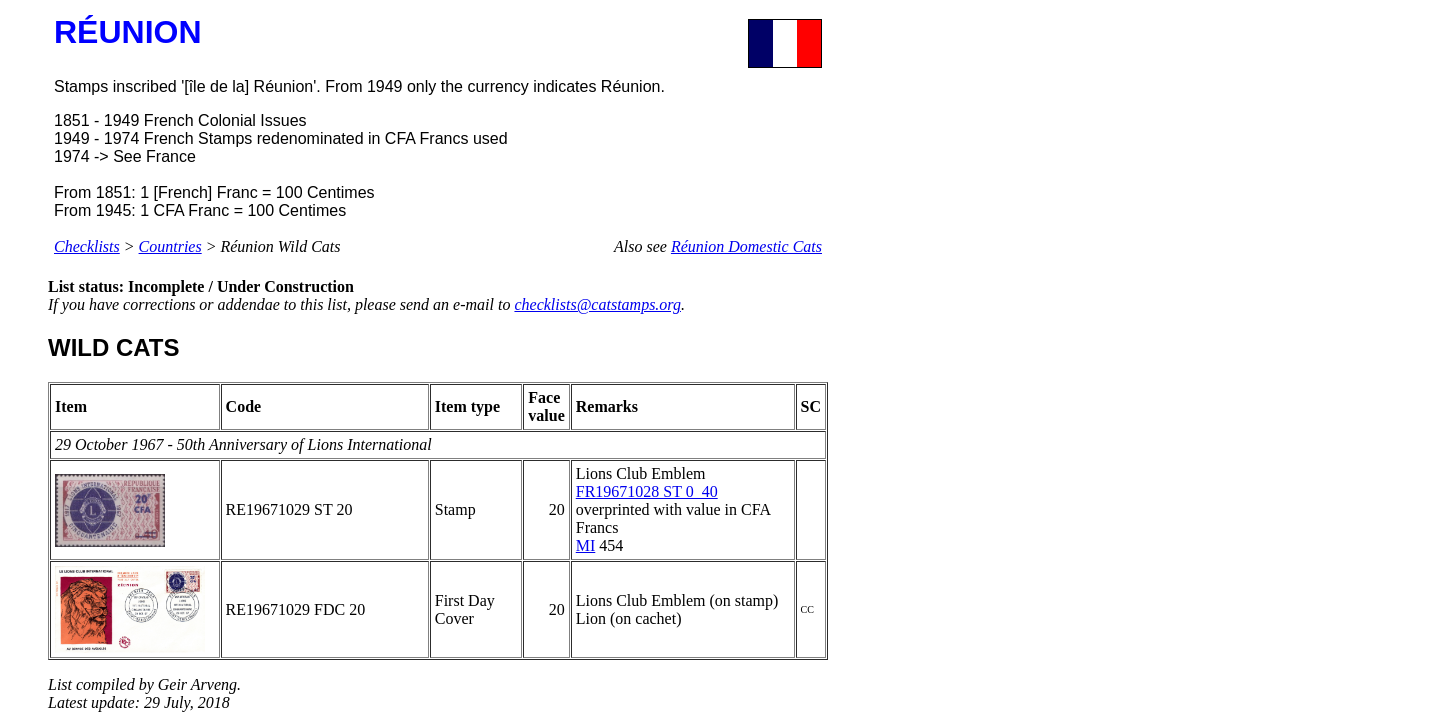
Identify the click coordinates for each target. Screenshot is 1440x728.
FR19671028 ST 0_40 (647, 491)
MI (586, 545)
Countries (170, 246)
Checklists (87, 246)
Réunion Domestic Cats (746, 246)
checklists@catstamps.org (597, 304)
